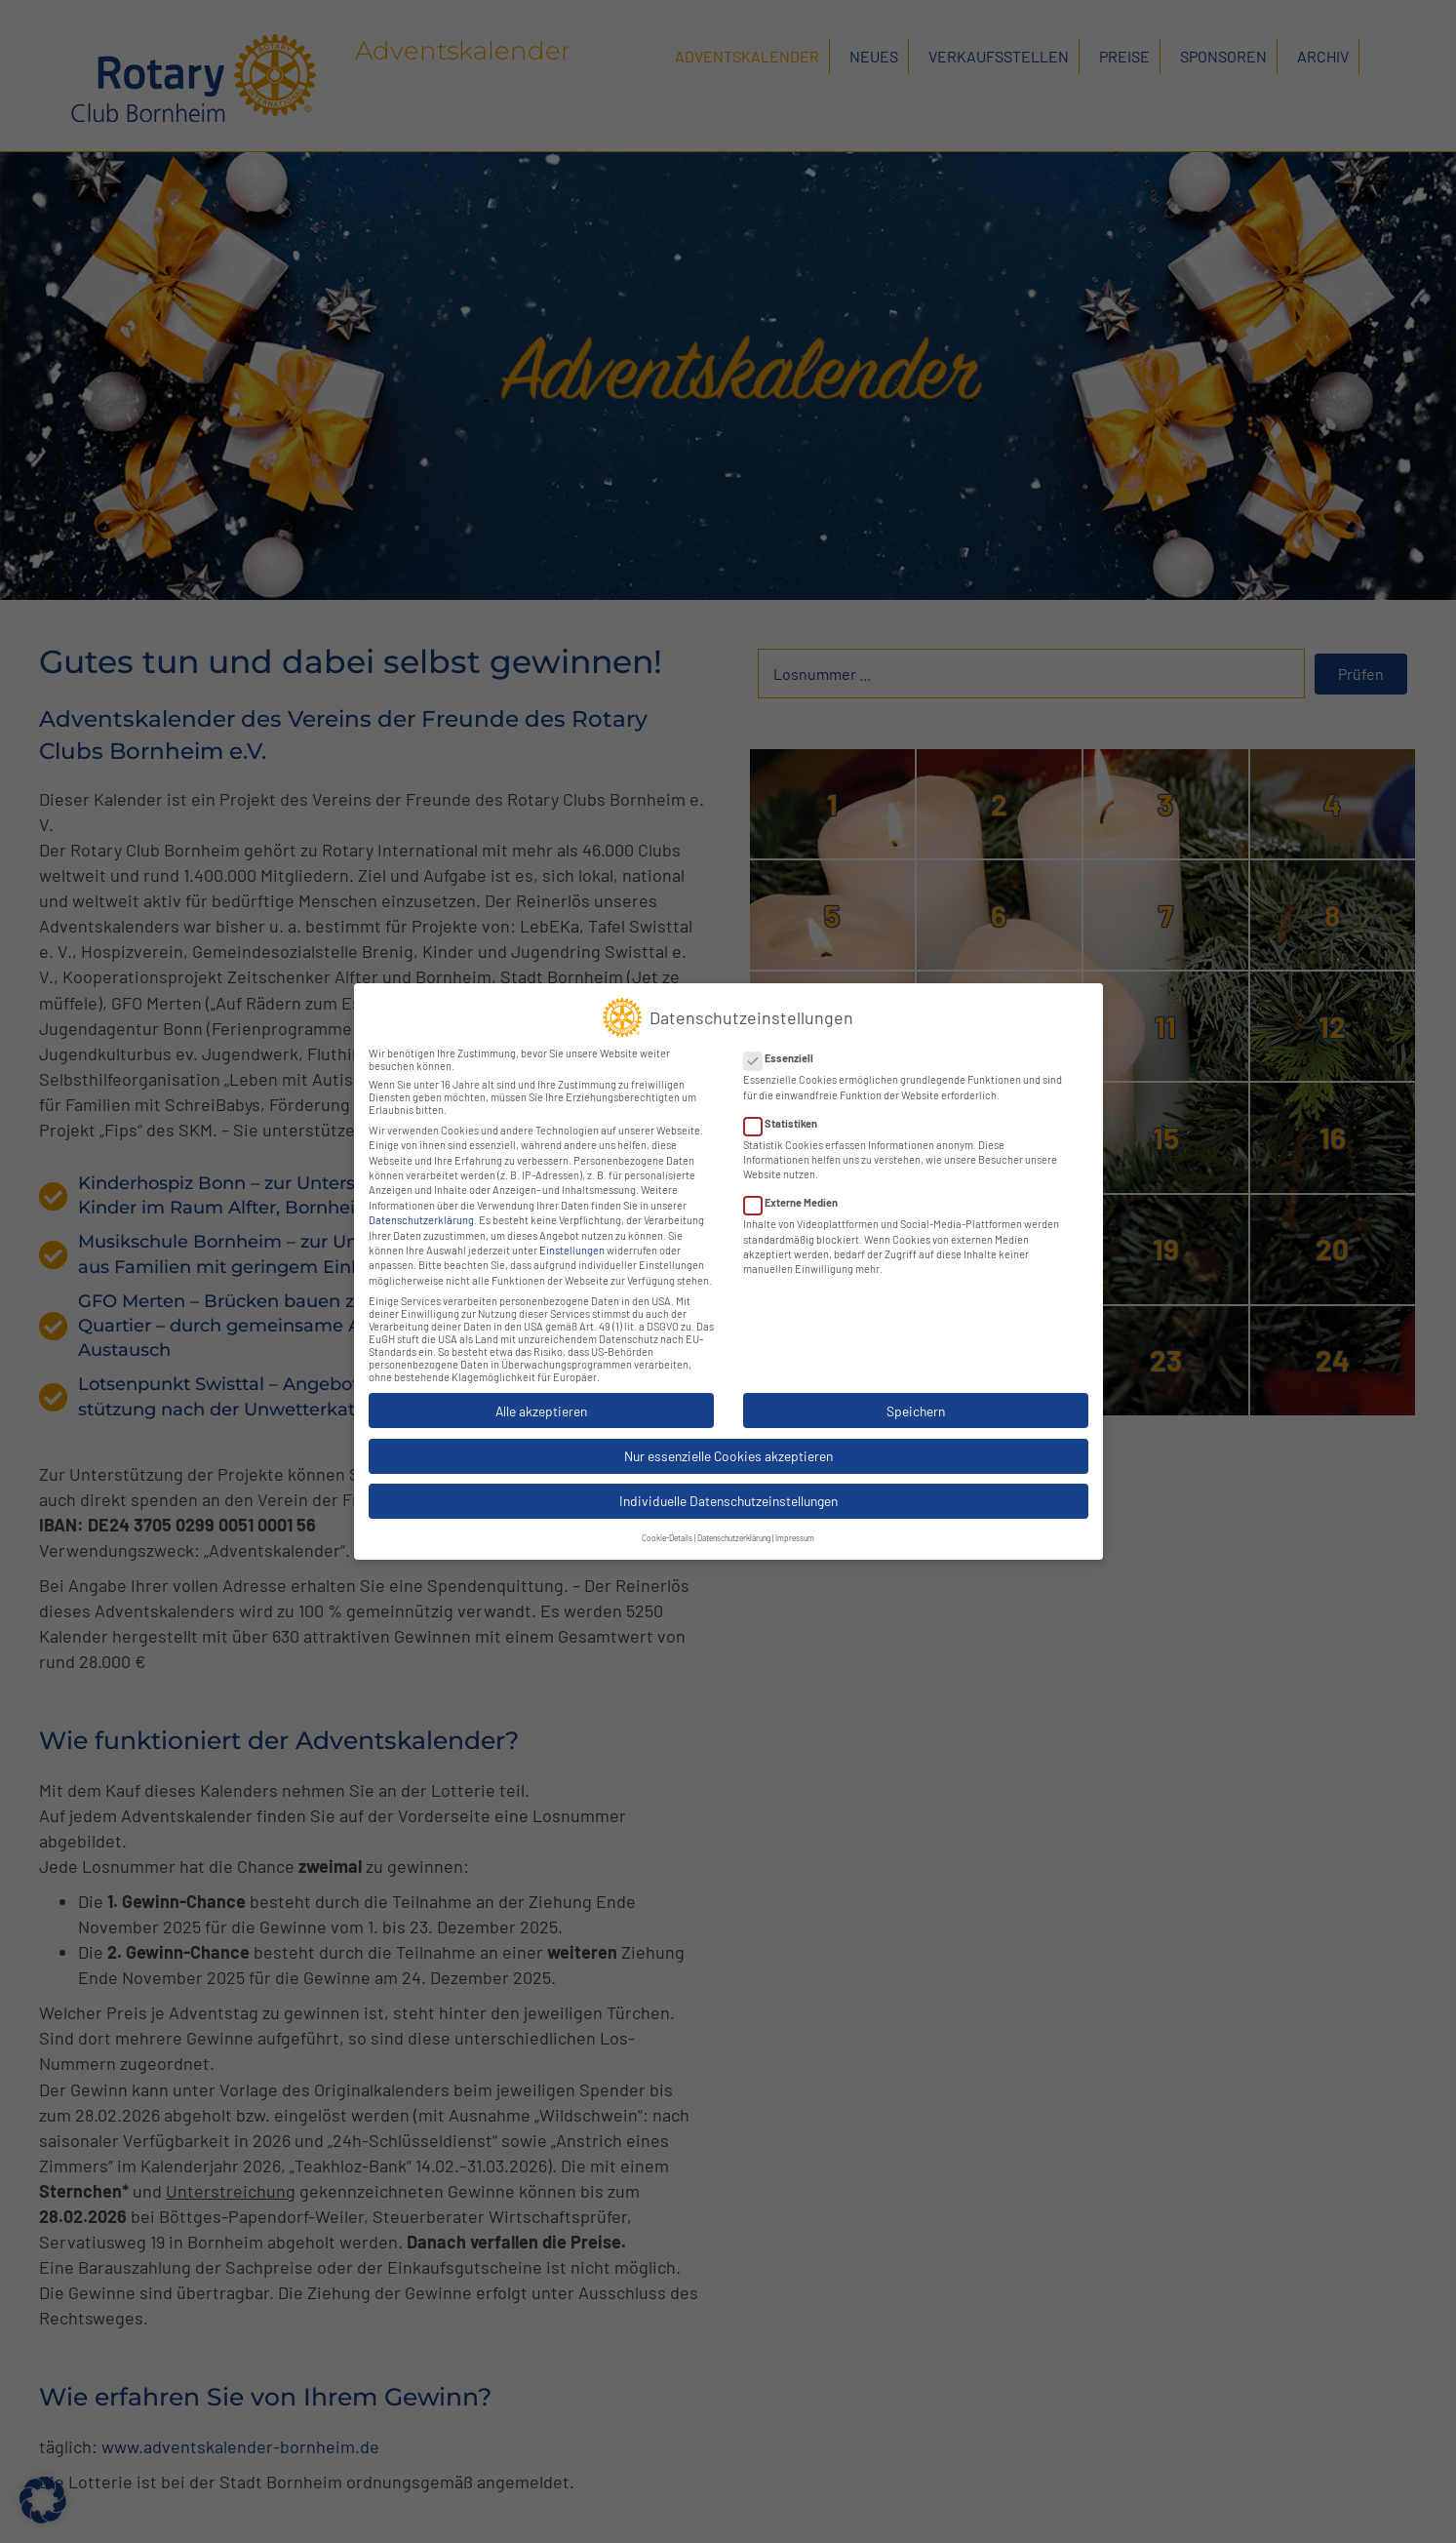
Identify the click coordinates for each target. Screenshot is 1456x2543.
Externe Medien (796, 1185)
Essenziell (784, 1041)
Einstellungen (572, 1233)
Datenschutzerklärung (421, 1203)
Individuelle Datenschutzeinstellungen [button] (728, 1484)
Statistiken (786, 1105)
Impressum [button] (794, 1522)
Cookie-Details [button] (667, 1522)
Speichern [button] (915, 1393)
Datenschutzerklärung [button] (733, 1522)
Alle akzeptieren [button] (541, 1393)
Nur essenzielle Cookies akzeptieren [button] (728, 1439)
